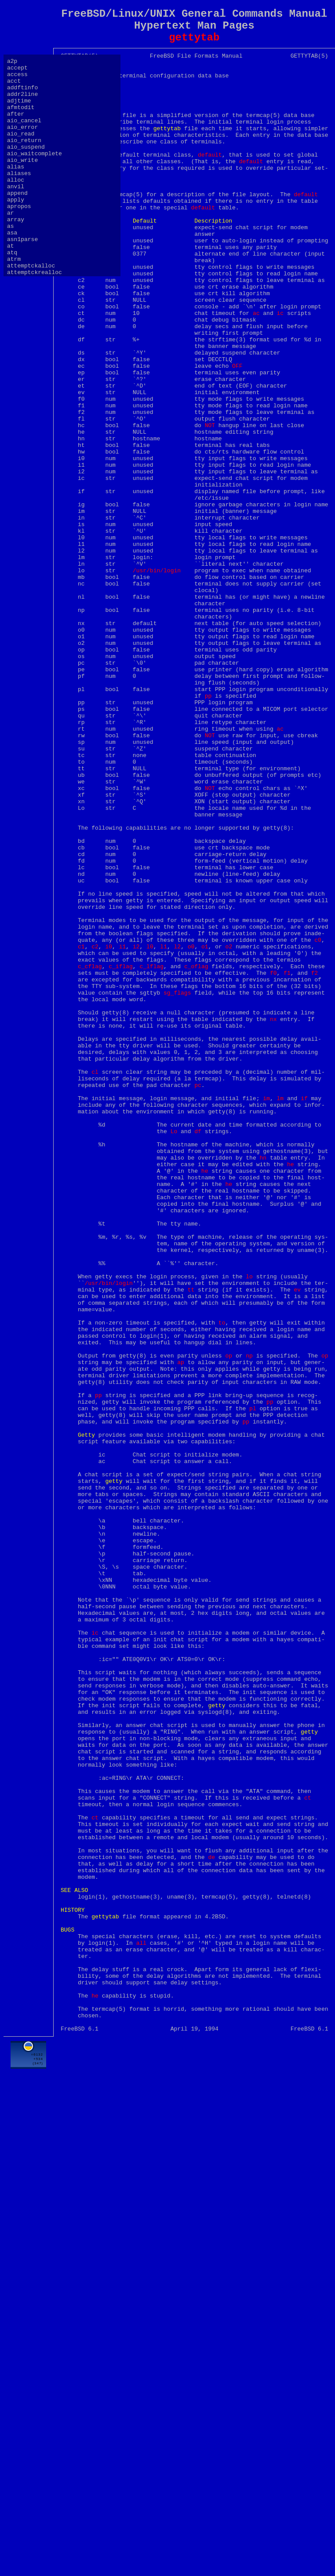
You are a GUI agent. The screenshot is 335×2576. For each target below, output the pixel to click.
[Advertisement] (194, 2506)
